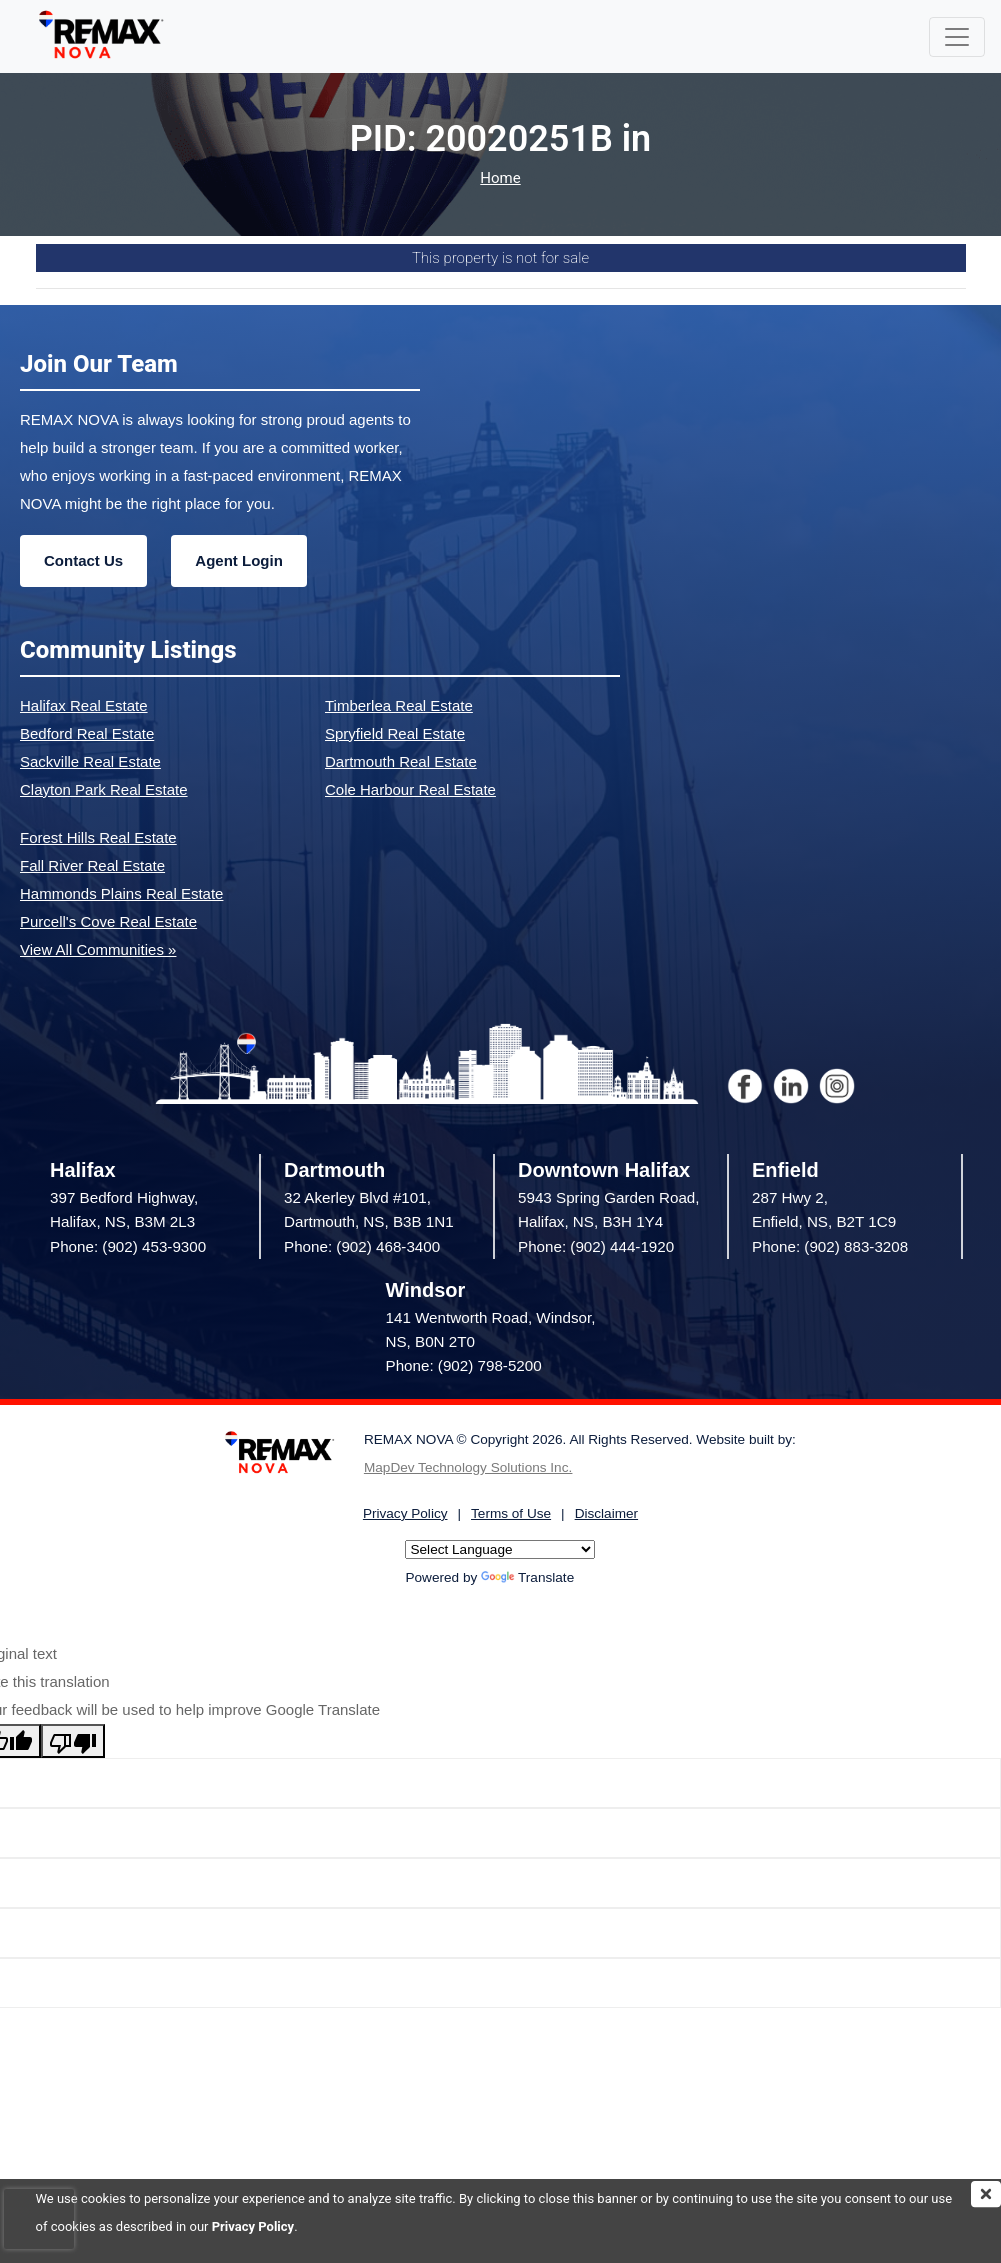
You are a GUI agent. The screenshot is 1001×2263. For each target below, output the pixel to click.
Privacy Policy (253, 2226)
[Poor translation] (73, 1741)
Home (500, 178)
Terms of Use (511, 1513)
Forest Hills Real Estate (98, 837)
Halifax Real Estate (84, 705)
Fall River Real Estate (92, 865)
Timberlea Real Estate (399, 705)
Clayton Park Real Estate (104, 789)
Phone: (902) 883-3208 (830, 1246)
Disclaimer (606, 1513)
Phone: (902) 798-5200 (464, 1365)
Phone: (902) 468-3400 (362, 1246)
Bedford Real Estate (87, 733)
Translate (527, 1577)
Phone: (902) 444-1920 (596, 1246)
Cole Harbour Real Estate (410, 789)
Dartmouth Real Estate (401, 761)
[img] (986, 2194)
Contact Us (83, 560)
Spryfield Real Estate (395, 733)
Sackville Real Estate (90, 761)
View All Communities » (98, 949)
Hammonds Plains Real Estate (121, 893)
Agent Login (238, 560)
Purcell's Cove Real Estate (108, 921)
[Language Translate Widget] (500, 1549)
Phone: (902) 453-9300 (128, 1246)
